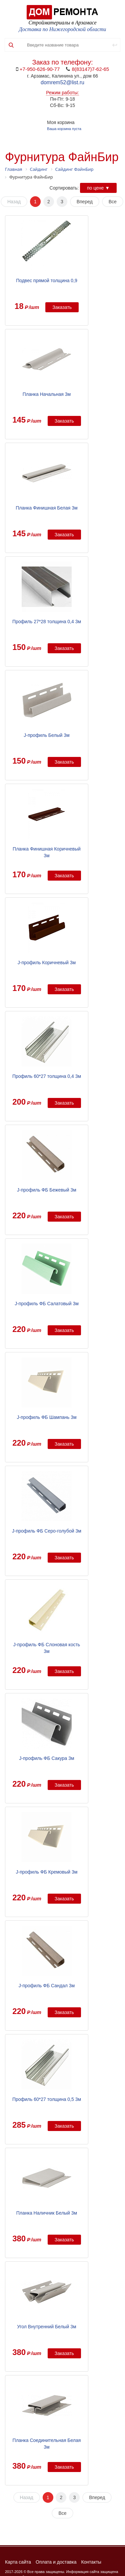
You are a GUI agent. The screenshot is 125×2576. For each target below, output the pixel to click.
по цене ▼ (98, 188)
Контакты (91, 2562)
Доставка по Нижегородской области (62, 29)
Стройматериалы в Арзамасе (62, 22)
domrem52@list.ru (62, 82)
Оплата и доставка (56, 2562)
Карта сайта (18, 2562)
